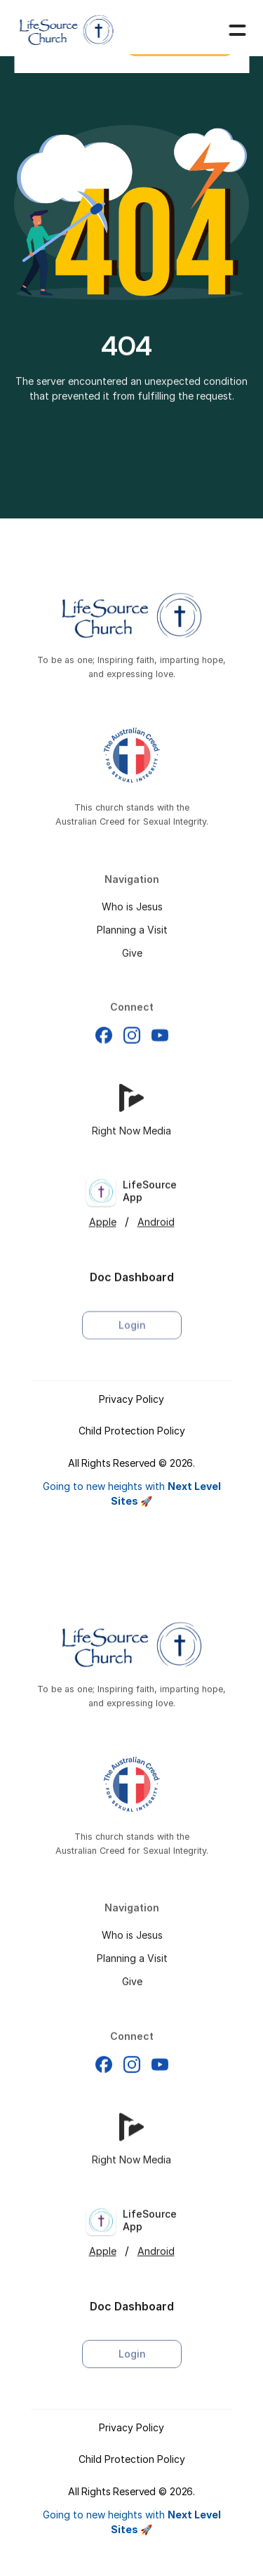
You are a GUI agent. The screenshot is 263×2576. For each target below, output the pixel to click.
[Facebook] (103, 1049)
